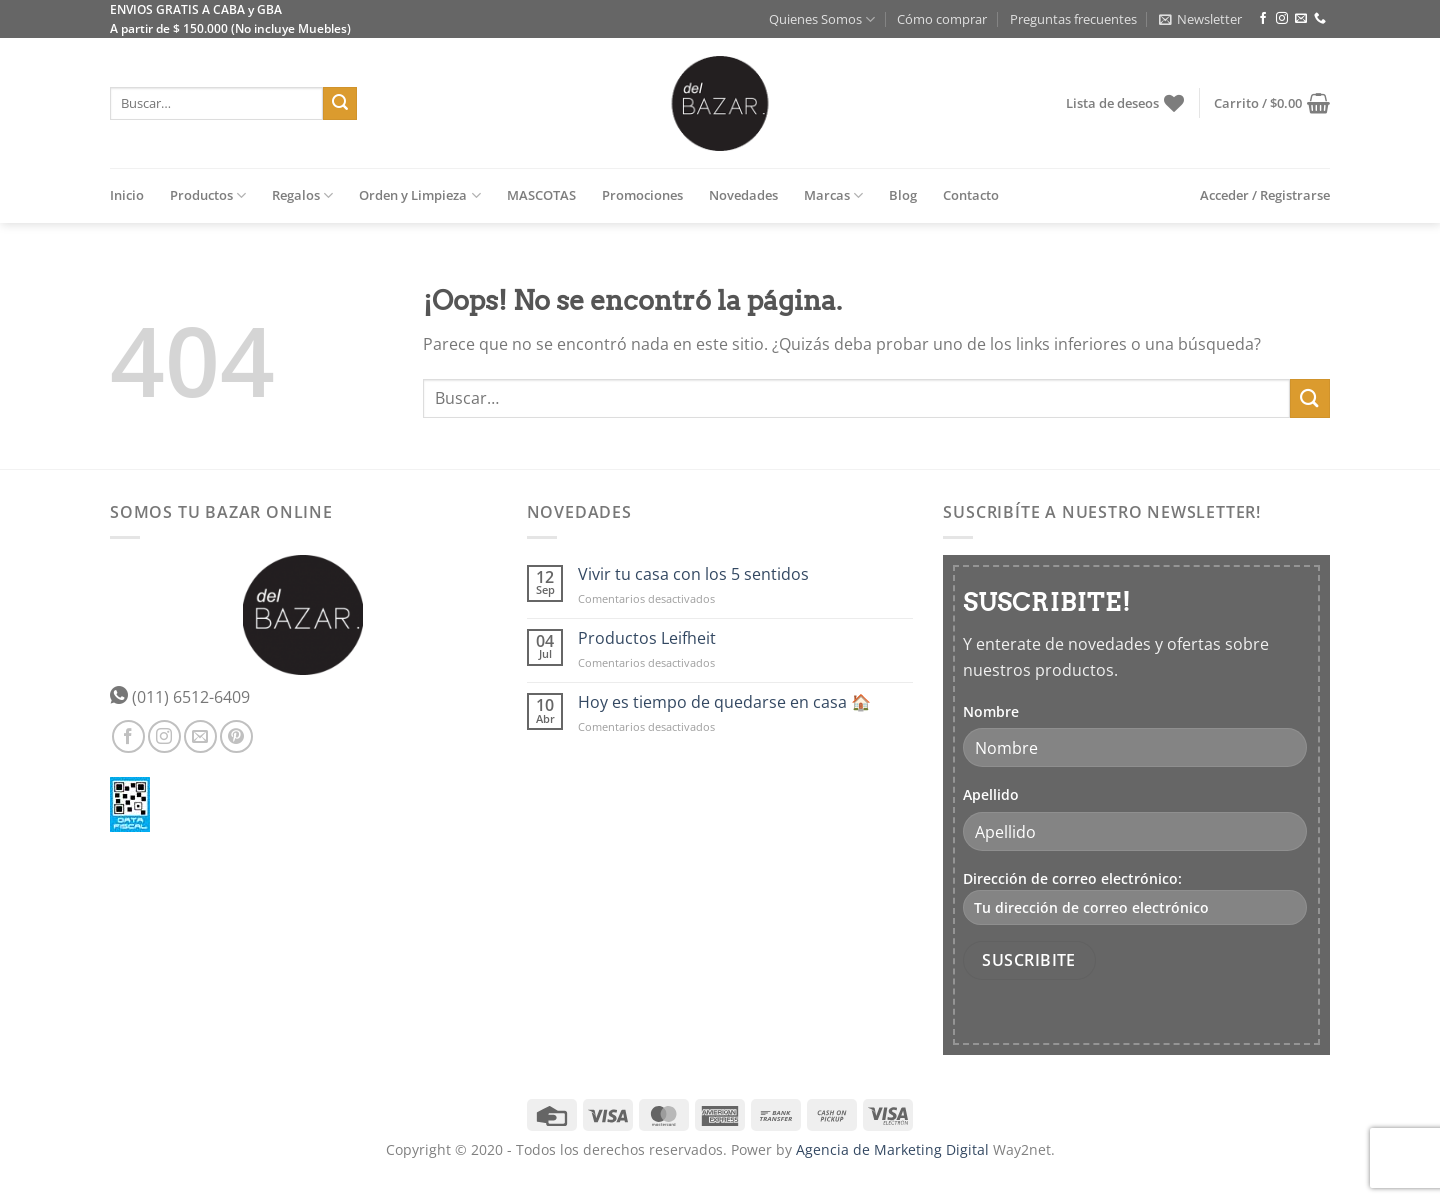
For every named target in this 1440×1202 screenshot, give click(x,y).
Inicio (127, 195)
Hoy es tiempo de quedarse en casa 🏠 (724, 702)
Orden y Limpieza (419, 195)
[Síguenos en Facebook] (1263, 19)
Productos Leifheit (647, 638)
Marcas (833, 195)
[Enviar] (340, 104)
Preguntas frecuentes (1073, 19)
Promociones (642, 195)
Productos (208, 195)
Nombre (991, 711)
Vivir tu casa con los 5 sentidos (693, 574)
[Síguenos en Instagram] (1282, 19)
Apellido (991, 794)
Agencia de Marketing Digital (892, 1149)
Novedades (743, 195)
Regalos (302, 195)
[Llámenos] (1320, 19)
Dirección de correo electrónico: (1135, 897)
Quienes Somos (822, 19)
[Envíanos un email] (1301, 19)
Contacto (971, 195)
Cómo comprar (942, 19)
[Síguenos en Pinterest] (236, 736)
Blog (903, 195)
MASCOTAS (541, 195)
